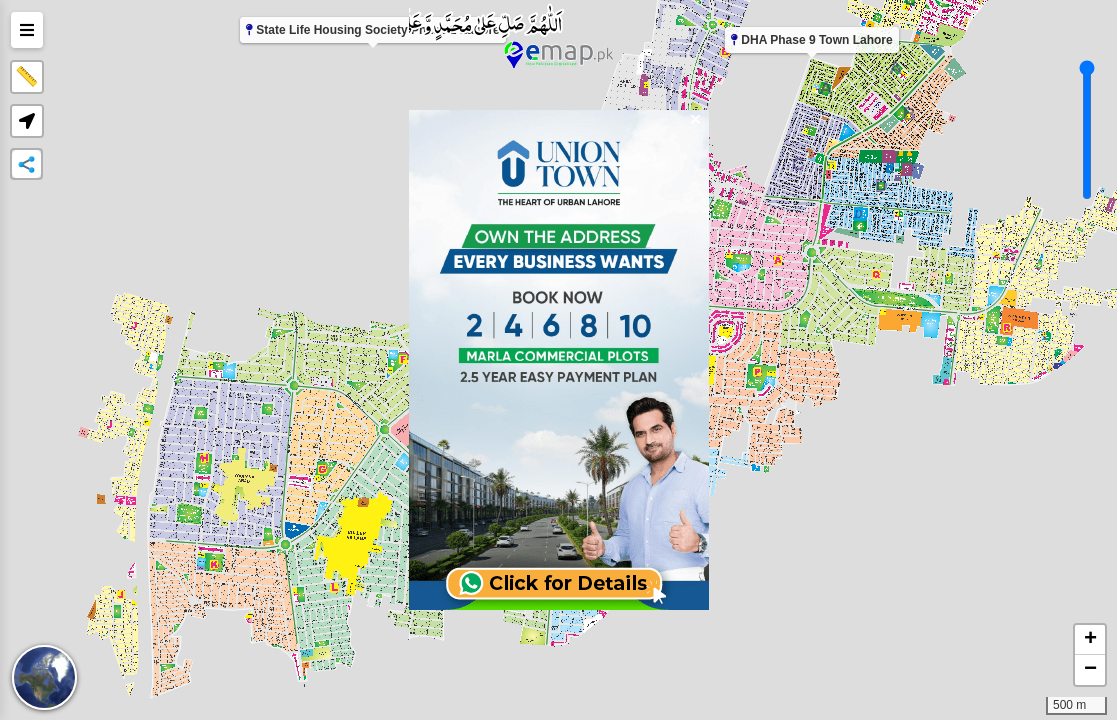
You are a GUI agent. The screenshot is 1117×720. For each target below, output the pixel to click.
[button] (27, 121)
